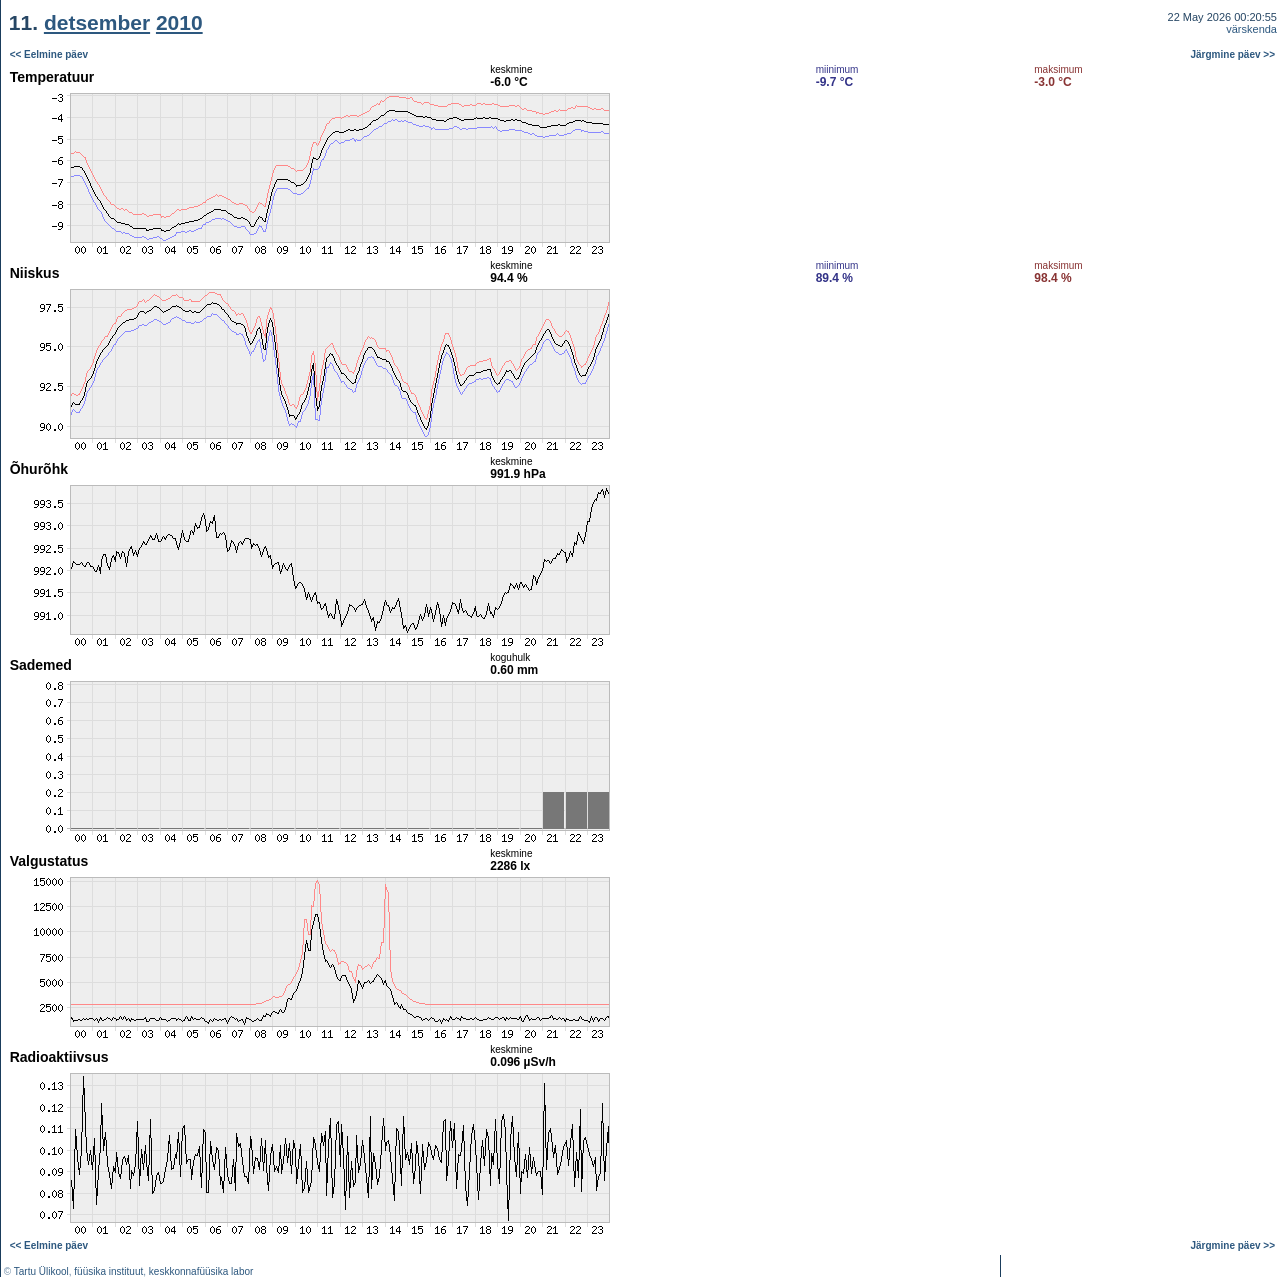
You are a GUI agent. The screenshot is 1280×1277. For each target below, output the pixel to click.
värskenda (1251, 29)
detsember (97, 22)
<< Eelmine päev (49, 54)
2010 (179, 22)
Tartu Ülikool (41, 1271)
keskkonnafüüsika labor (201, 1271)
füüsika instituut (108, 1271)
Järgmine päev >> (1233, 54)
